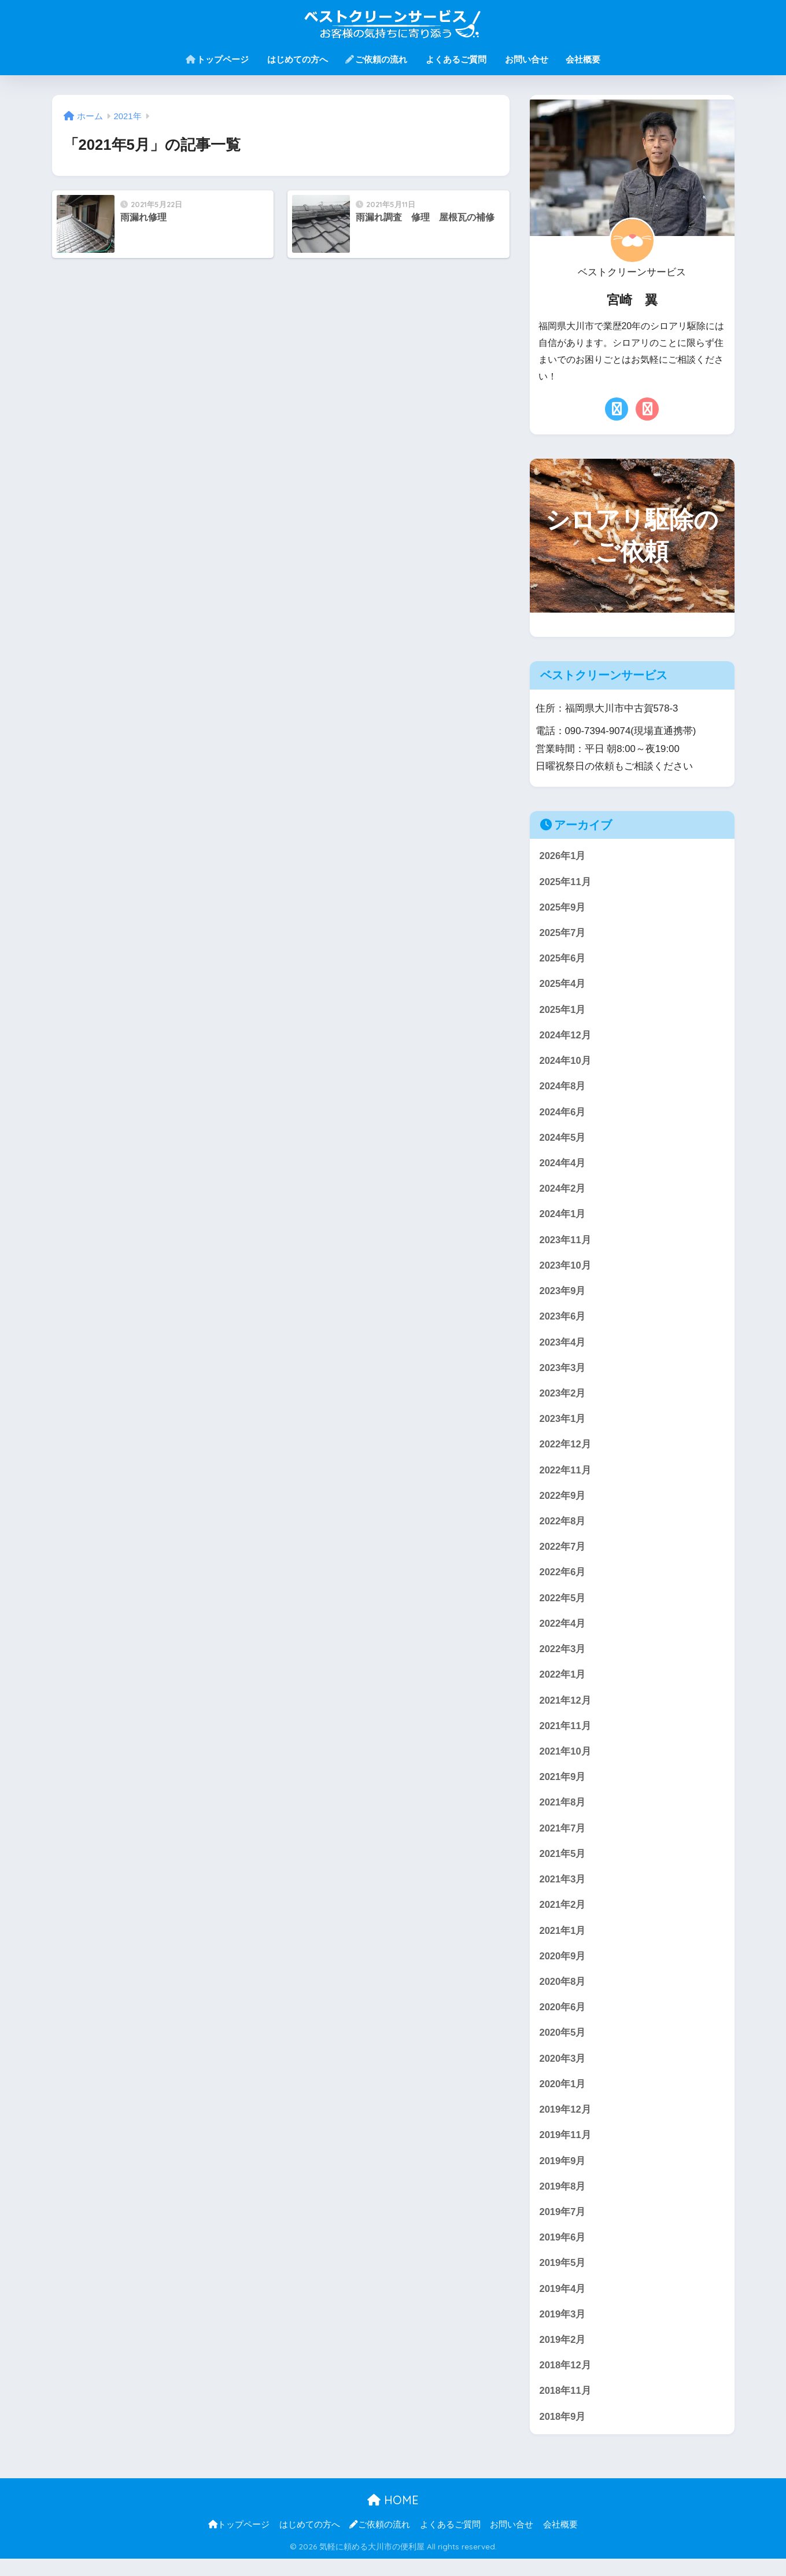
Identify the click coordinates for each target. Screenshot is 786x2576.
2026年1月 (563, 856)
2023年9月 (563, 1296)
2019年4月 (563, 2304)
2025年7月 (563, 933)
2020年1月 (563, 2097)
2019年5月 (563, 2278)
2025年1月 (563, 1011)
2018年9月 (563, 2433)
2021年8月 (563, 1813)
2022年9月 (563, 1503)
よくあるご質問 (456, 59)
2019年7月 (563, 2226)
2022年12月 (566, 1451)
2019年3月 (563, 2330)
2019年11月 (566, 2149)
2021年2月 (563, 1916)
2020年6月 (563, 2020)
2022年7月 (563, 1554)
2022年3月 (563, 1658)
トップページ (217, 59)
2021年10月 (566, 1761)
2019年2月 (563, 2356)
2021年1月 (563, 1942)
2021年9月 (563, 1787)
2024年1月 (563, 1218)
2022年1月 (563, 1684)
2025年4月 (563, 986)
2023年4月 (563, 1347)
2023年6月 (563, 1322)
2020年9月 (563, 1968)
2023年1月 (563, 1425)
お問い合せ (526, 59)
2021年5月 (563, 1864)
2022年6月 (563, 1580)
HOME (393, 2518)
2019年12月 (566, 2123)
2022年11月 (566, 1477)
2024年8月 (563, 1089)
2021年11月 (566, 1735)
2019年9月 (563, 2175)
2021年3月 (563, 1890)
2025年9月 (563, 907)
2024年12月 (566, 1037)
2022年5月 (563, 1606)
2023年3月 (563, 1373)
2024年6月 (563, 1115)
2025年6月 (563, 960)
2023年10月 (566, 1270)
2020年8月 (563, 1994)
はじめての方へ (297, 59)
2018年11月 (566, 2407)
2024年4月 (563, 1166)
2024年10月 (566, 1063)
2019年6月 (563, 2252)
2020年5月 (563, 2045)
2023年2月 (563, 1399)
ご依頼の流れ (376, 59)
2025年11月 (566, 882)
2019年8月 (563, 2201)
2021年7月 (563, 1839)
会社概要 (583, 59)
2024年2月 (563, 1192)
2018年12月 (566, 2381)
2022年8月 (563, 1528)
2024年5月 (563, 1141)
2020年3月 (563, 2071)
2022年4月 (563, 1632)
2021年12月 (566, 1709)
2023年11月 (566, 1244)
